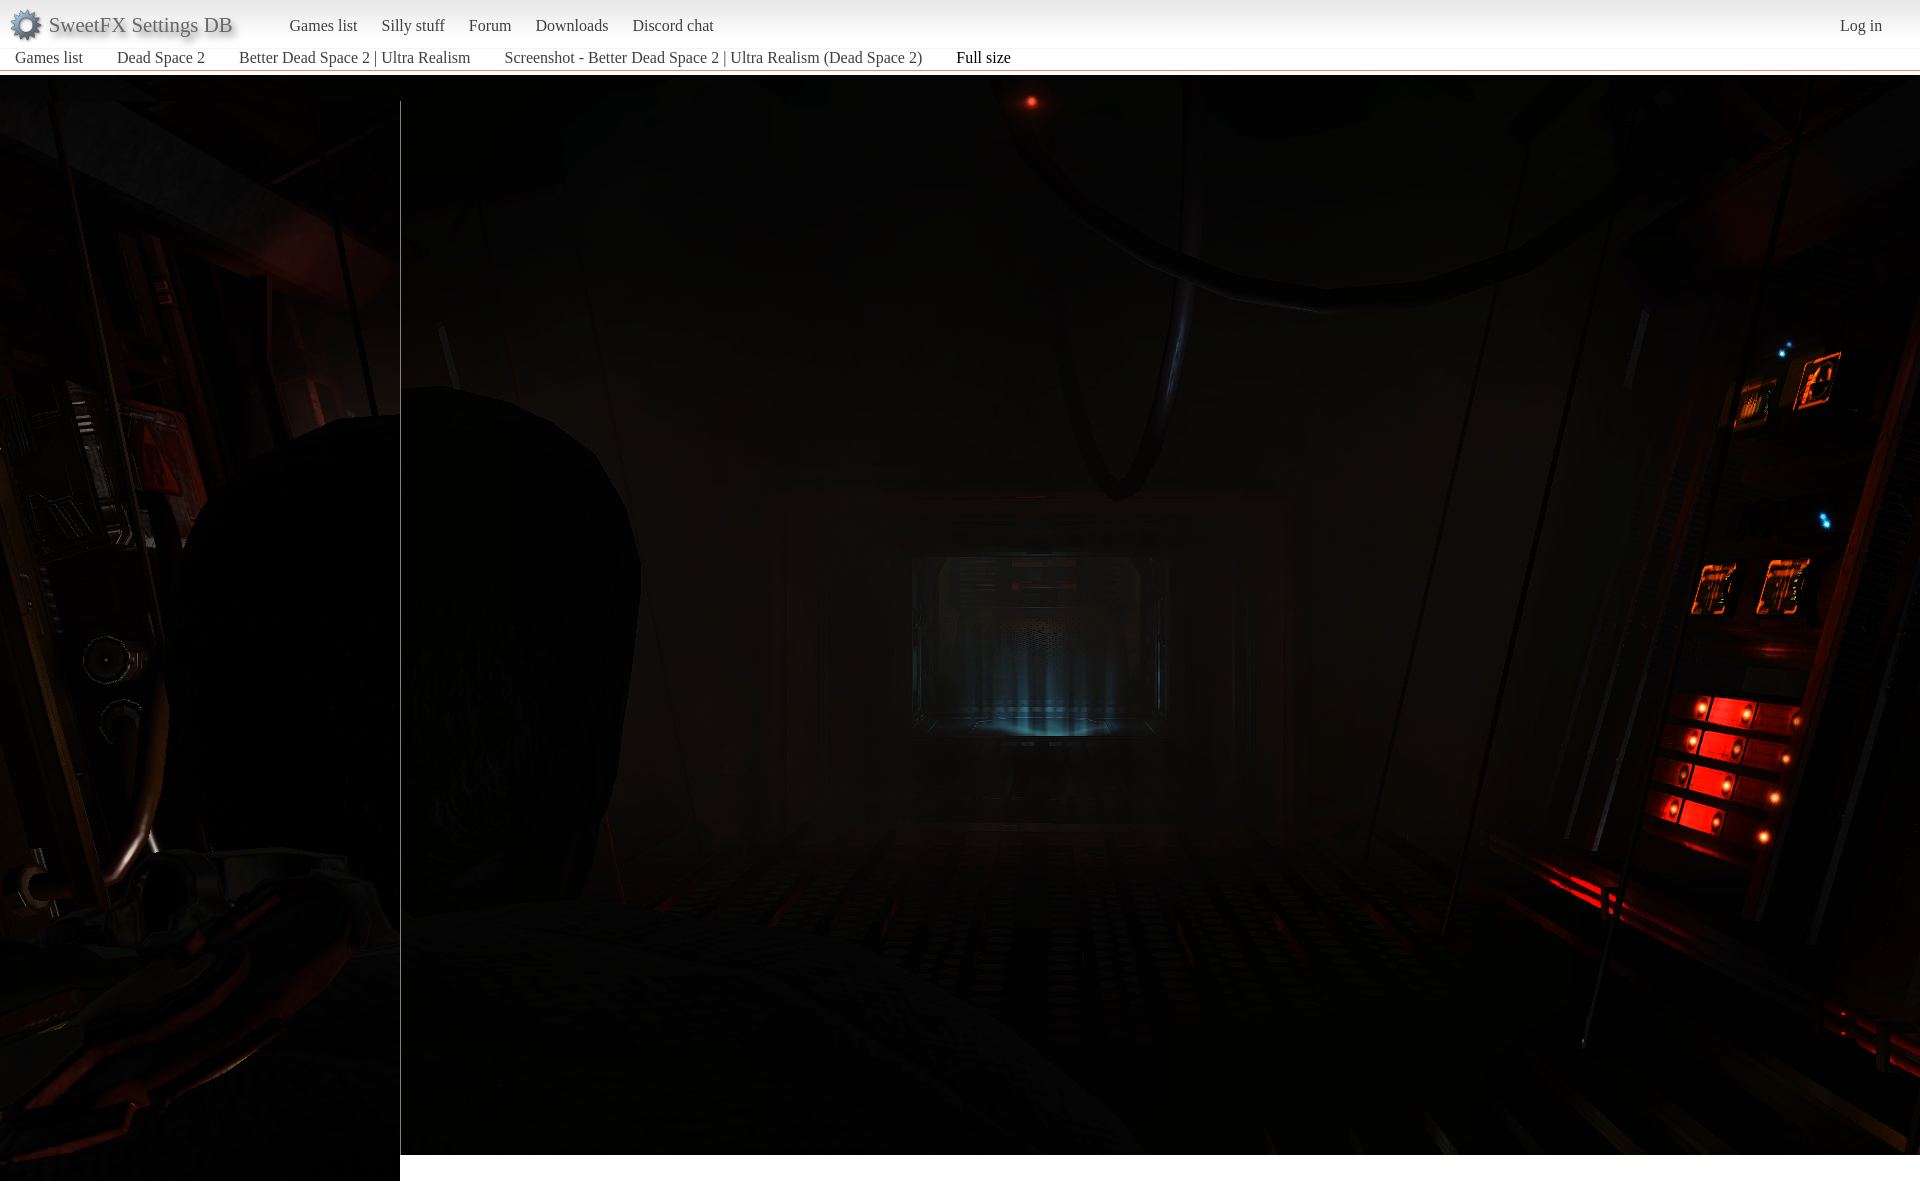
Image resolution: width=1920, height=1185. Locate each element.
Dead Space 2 (161, 57)
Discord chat (672, 25)
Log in (1861, 25)
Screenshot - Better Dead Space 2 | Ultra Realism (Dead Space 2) (714, 57)
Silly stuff (413, 25)
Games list (324, 25)
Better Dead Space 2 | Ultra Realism (355, 57)
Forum (490, 25)
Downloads (571, 25)
